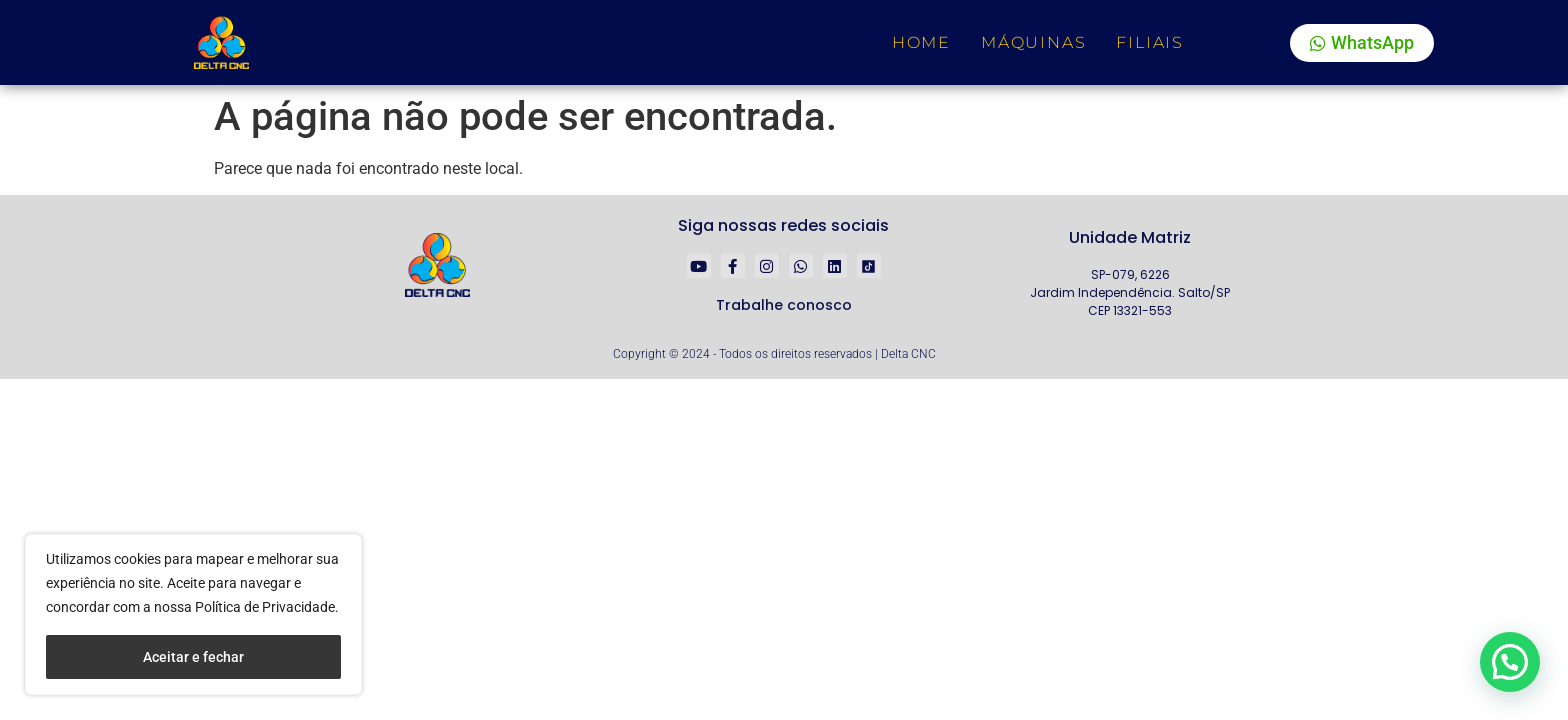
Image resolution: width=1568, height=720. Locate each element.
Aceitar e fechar (193, 657)
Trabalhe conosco (784, 305)
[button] (1509, 660)
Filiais (1150, 42)
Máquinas (1033, 42)
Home (921, 42)
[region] (193, 614)
